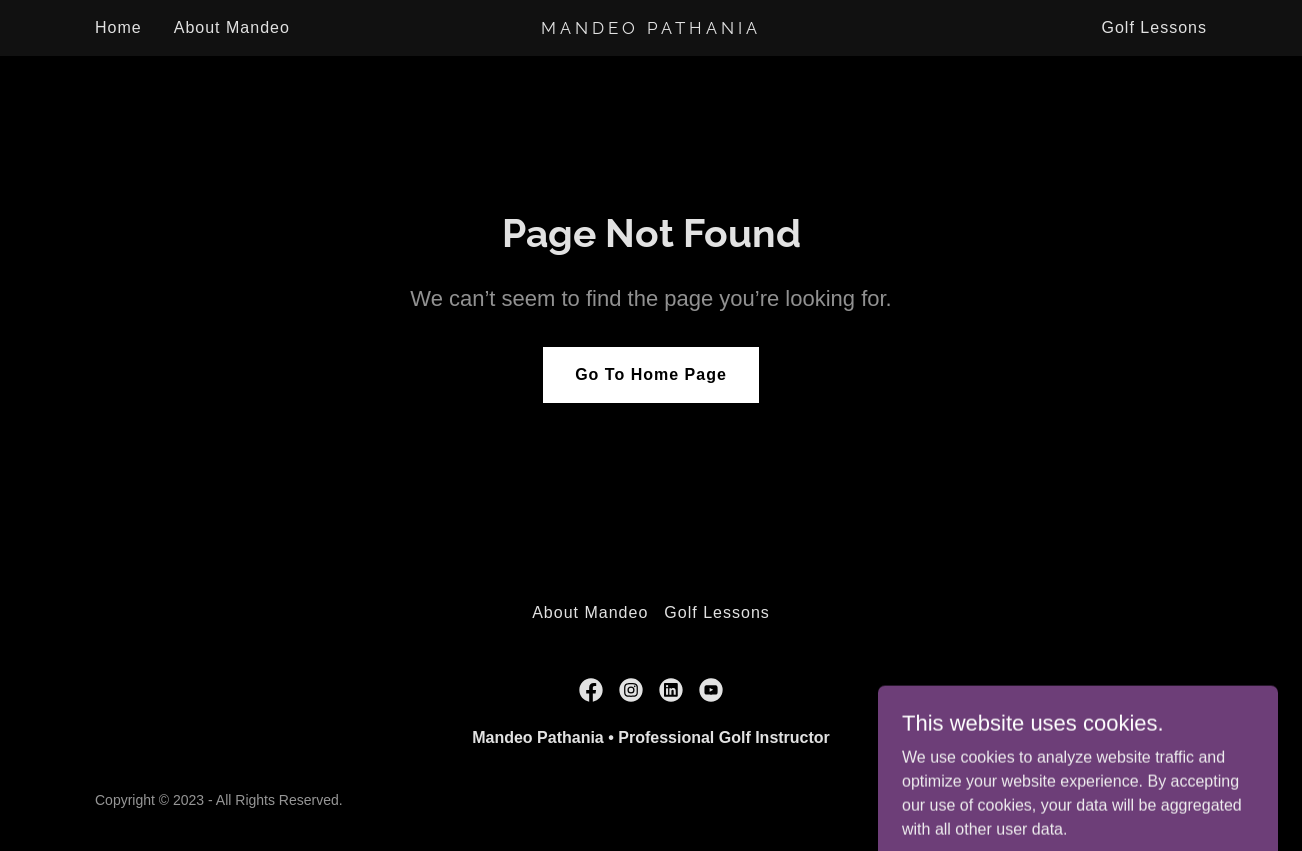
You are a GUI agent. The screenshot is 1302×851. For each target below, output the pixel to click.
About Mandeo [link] (232, 27)
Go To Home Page (651, 374)
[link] (651, 28)
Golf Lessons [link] (1153, 27)
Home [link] (118, 27)
